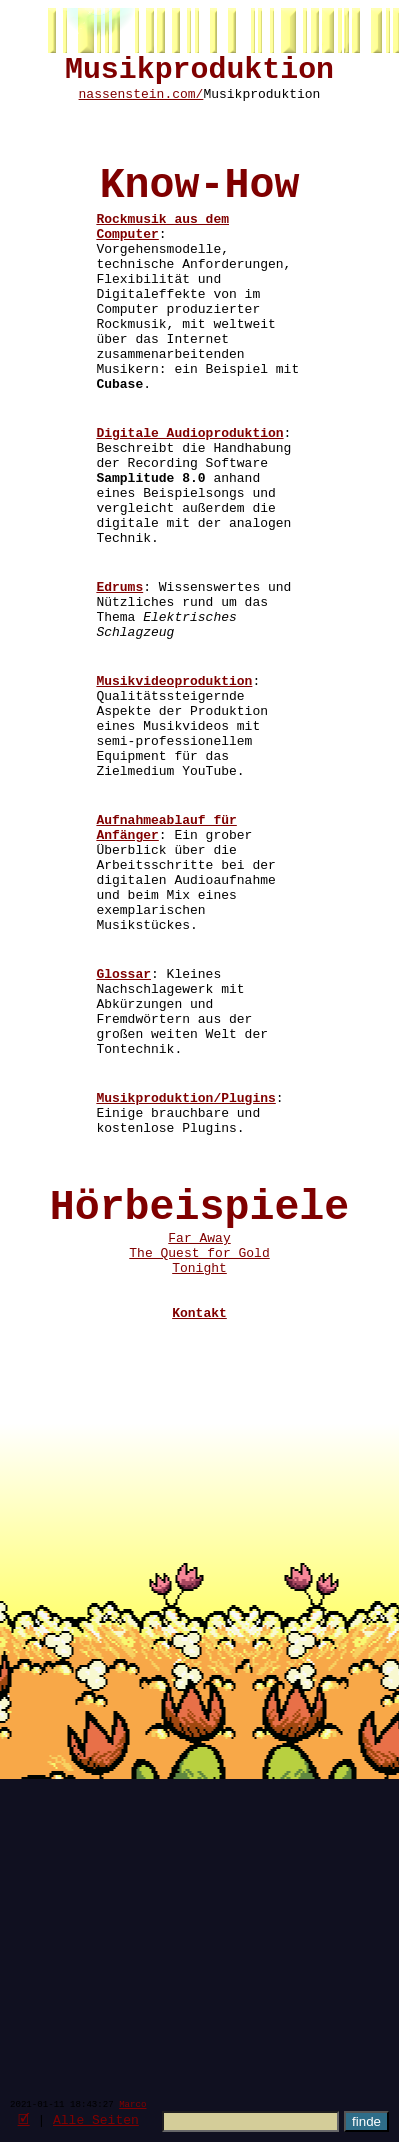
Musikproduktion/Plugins (185, 1302)
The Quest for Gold (199, 1487)
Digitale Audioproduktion (189, 508)
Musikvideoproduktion (174, 804)
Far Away (199, 1469)
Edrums (119, 692)
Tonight (199, 1505)
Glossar (123, 1154)
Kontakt (199, 1559)
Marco (132, 2103)
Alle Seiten (96, 2119)
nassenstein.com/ (141, 103)
